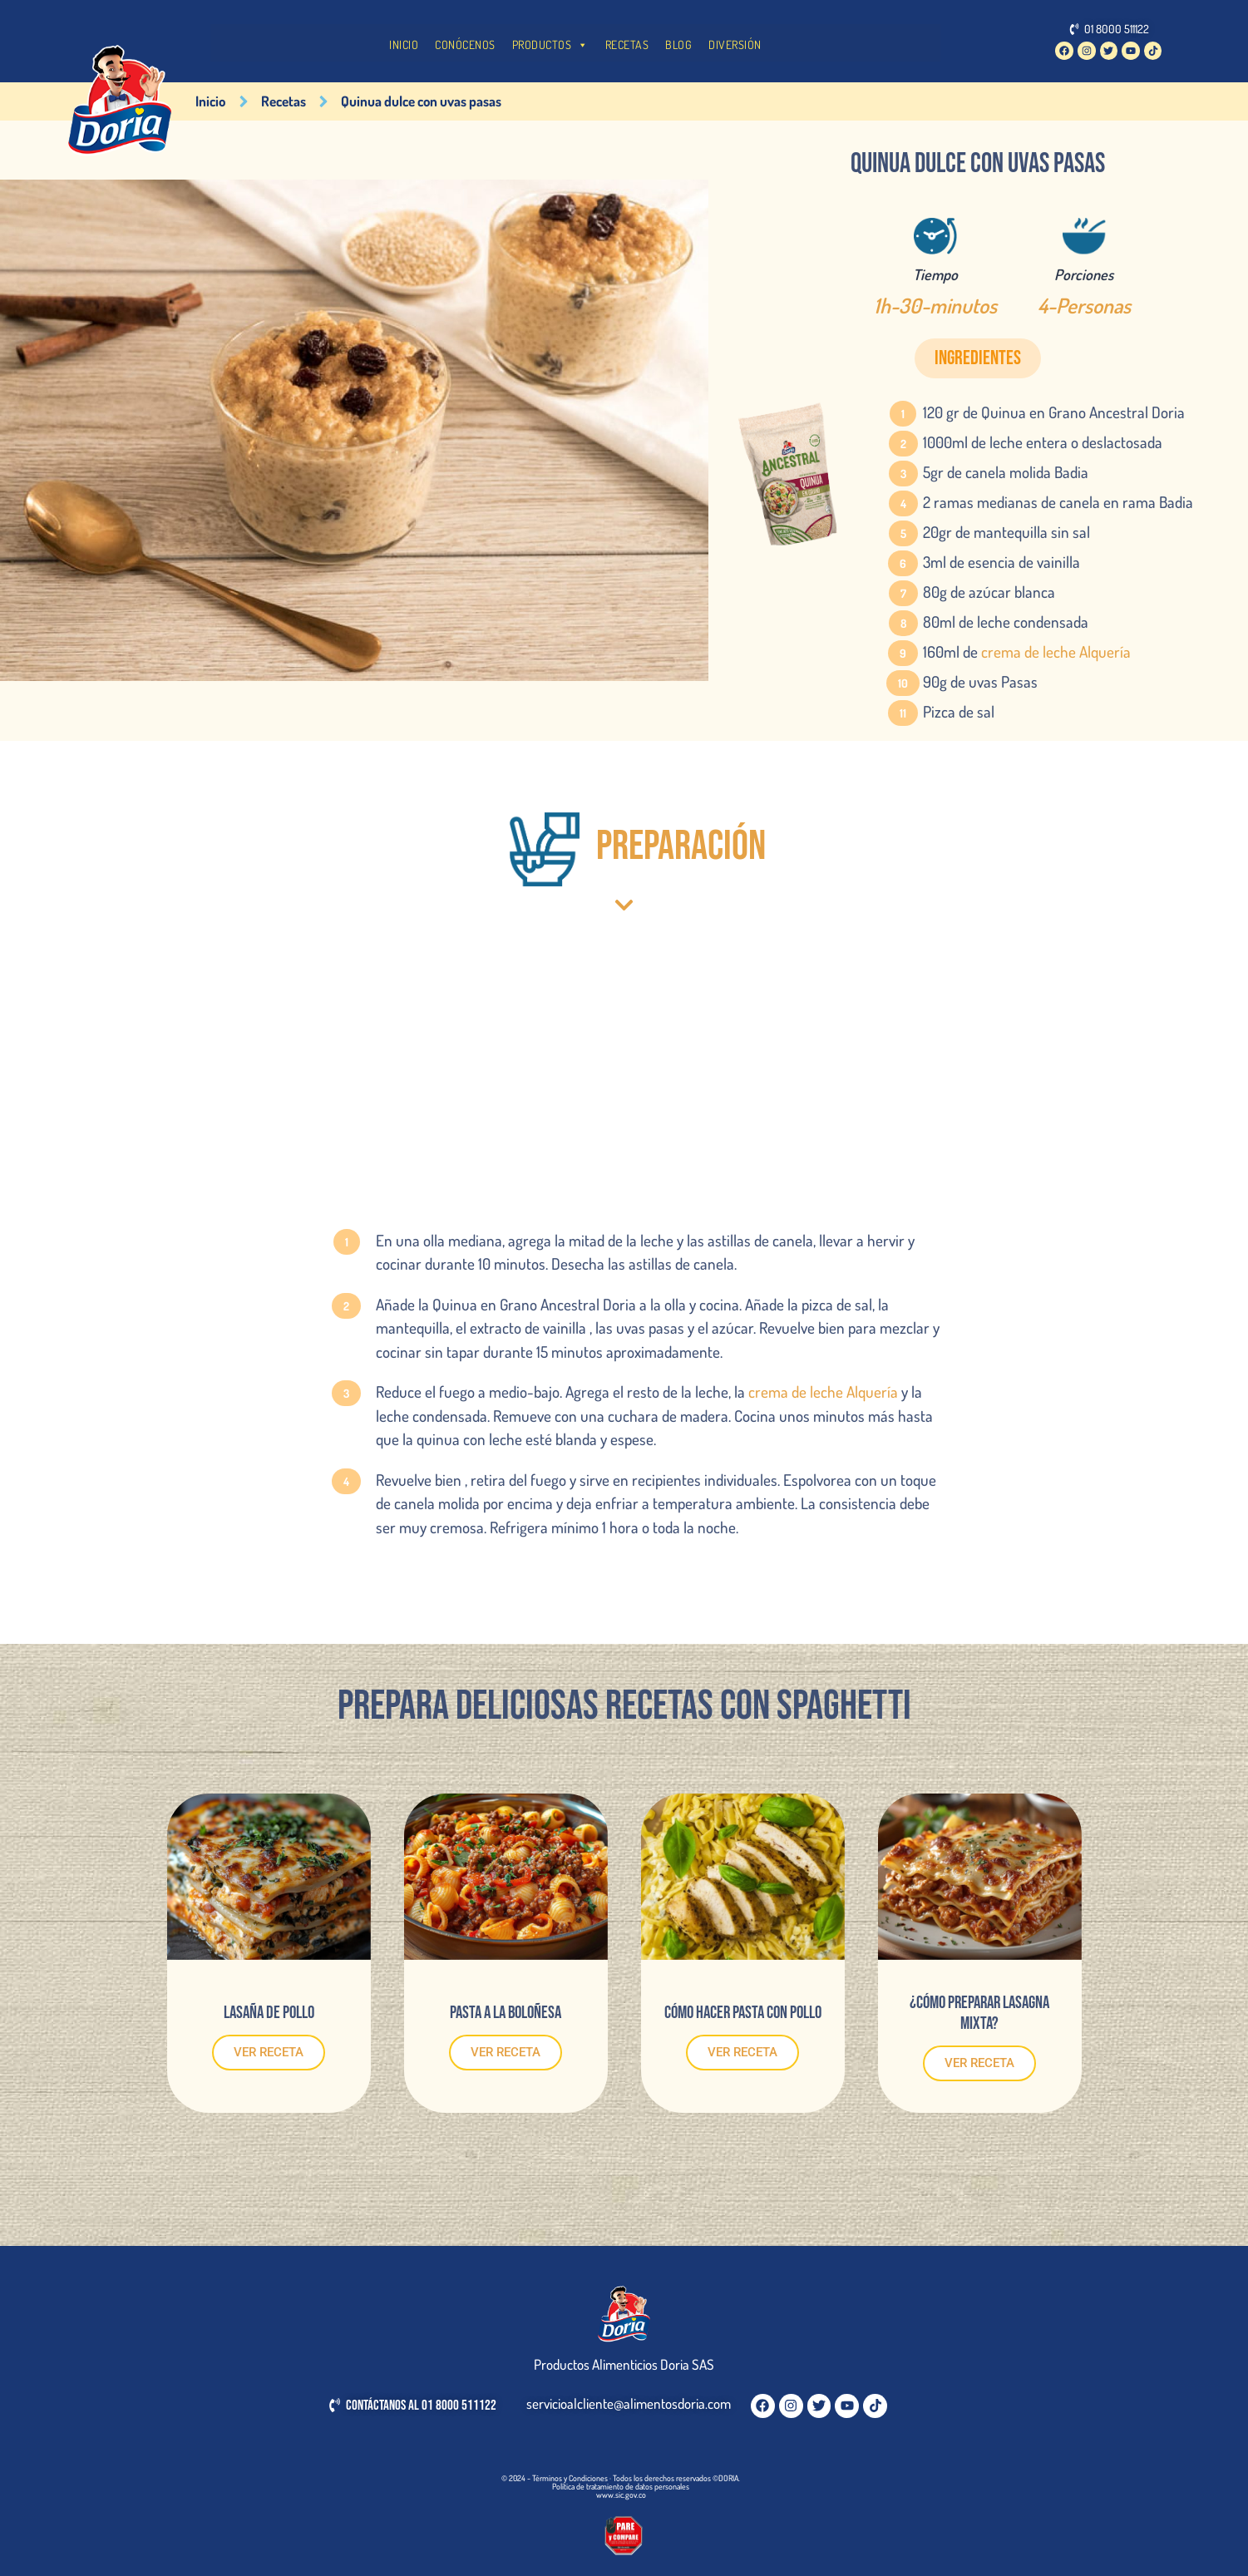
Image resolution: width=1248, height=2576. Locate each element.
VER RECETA (268, 2052)
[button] (978, 358)
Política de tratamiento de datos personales (620, 2486)
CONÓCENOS (465, 44)
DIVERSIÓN (735, 44)
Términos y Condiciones (570, 2478)
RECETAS (627, 44)
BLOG (678, 44)
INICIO (403, 44)
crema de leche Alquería (1056, 651)
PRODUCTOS (550, 45)
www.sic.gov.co (621, 2495)
